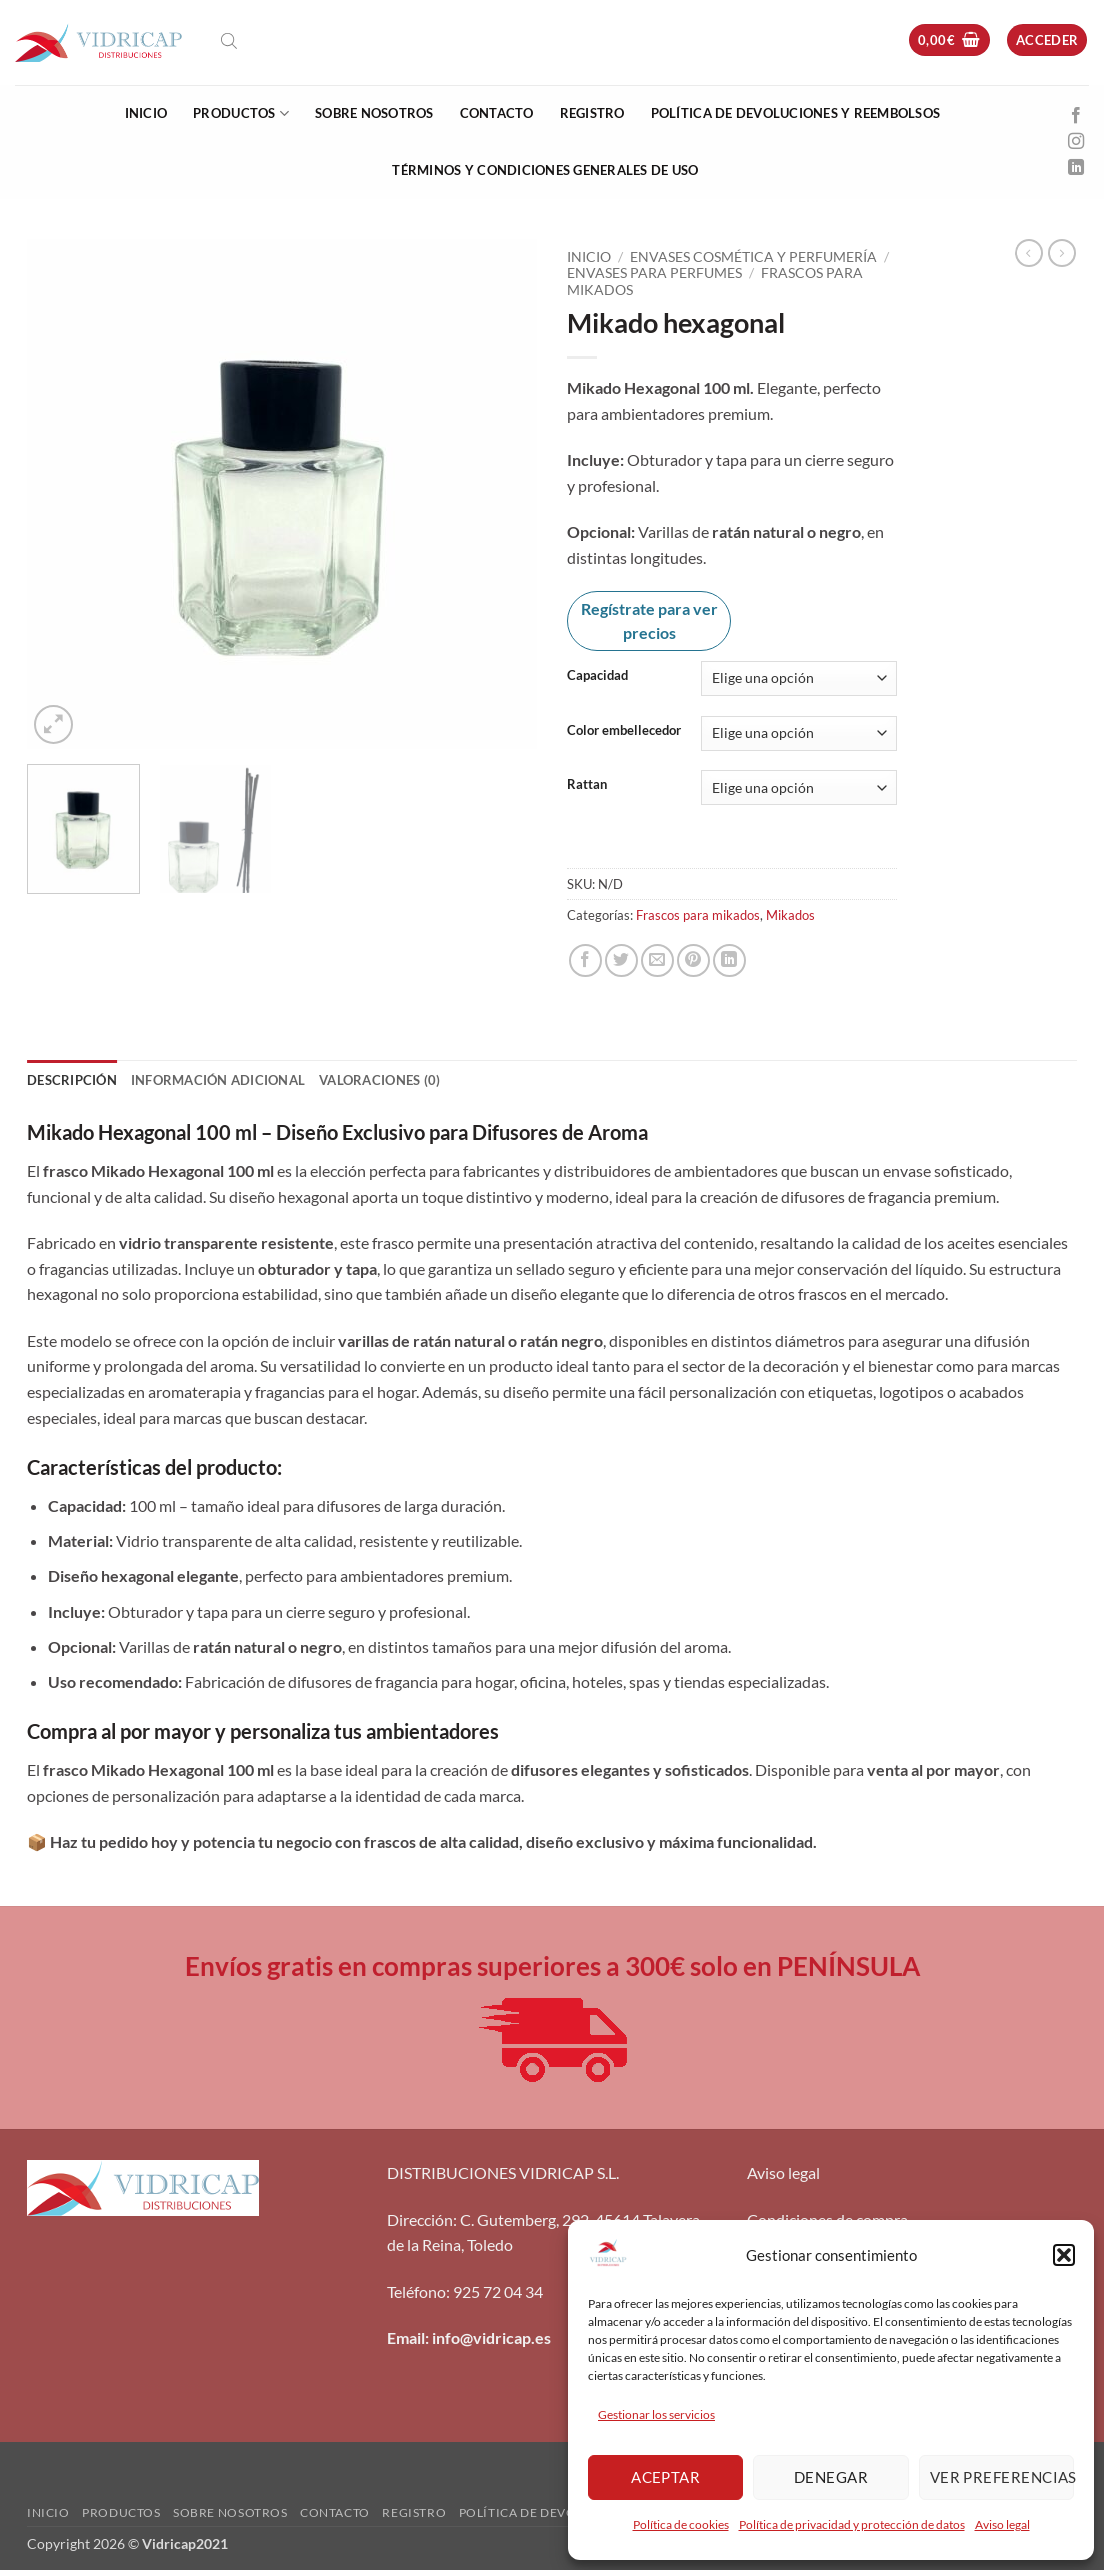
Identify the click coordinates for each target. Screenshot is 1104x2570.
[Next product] (1029, 253)
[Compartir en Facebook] (585, 960)
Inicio (146, 113)
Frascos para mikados (698, 915)
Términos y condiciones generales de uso (545, 170)
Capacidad (597, 676)
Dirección (420, 2219)
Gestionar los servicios (656, 2414)
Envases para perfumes (654, 273)
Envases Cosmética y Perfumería (753, 257)
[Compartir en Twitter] (621, 960)
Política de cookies (681, 2524)
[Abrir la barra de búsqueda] (229, 40)
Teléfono (416, 2291)
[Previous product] (1062, 253)
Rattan (587, 785)
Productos (241, 113)
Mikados (790, 915)
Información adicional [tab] (218, 1080)
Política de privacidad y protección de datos (852, 2524)
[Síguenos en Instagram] (1076, 142)
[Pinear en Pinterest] (693, 960)
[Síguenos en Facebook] (1076, 116)
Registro (592, 113)
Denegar (831, 2477)
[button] (1064, 2255)
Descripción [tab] (72, 1080)
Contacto (497, 113)
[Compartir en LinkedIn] (729, 960)
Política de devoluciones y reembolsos (795, 113)
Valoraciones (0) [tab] (379, 1080)
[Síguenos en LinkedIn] (1076, 168)
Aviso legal (1002, 2524)
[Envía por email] (657, 960)
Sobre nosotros (374, 113)
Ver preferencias (1002, 2477)
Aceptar (665, 2477)
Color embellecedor (624, 731)
